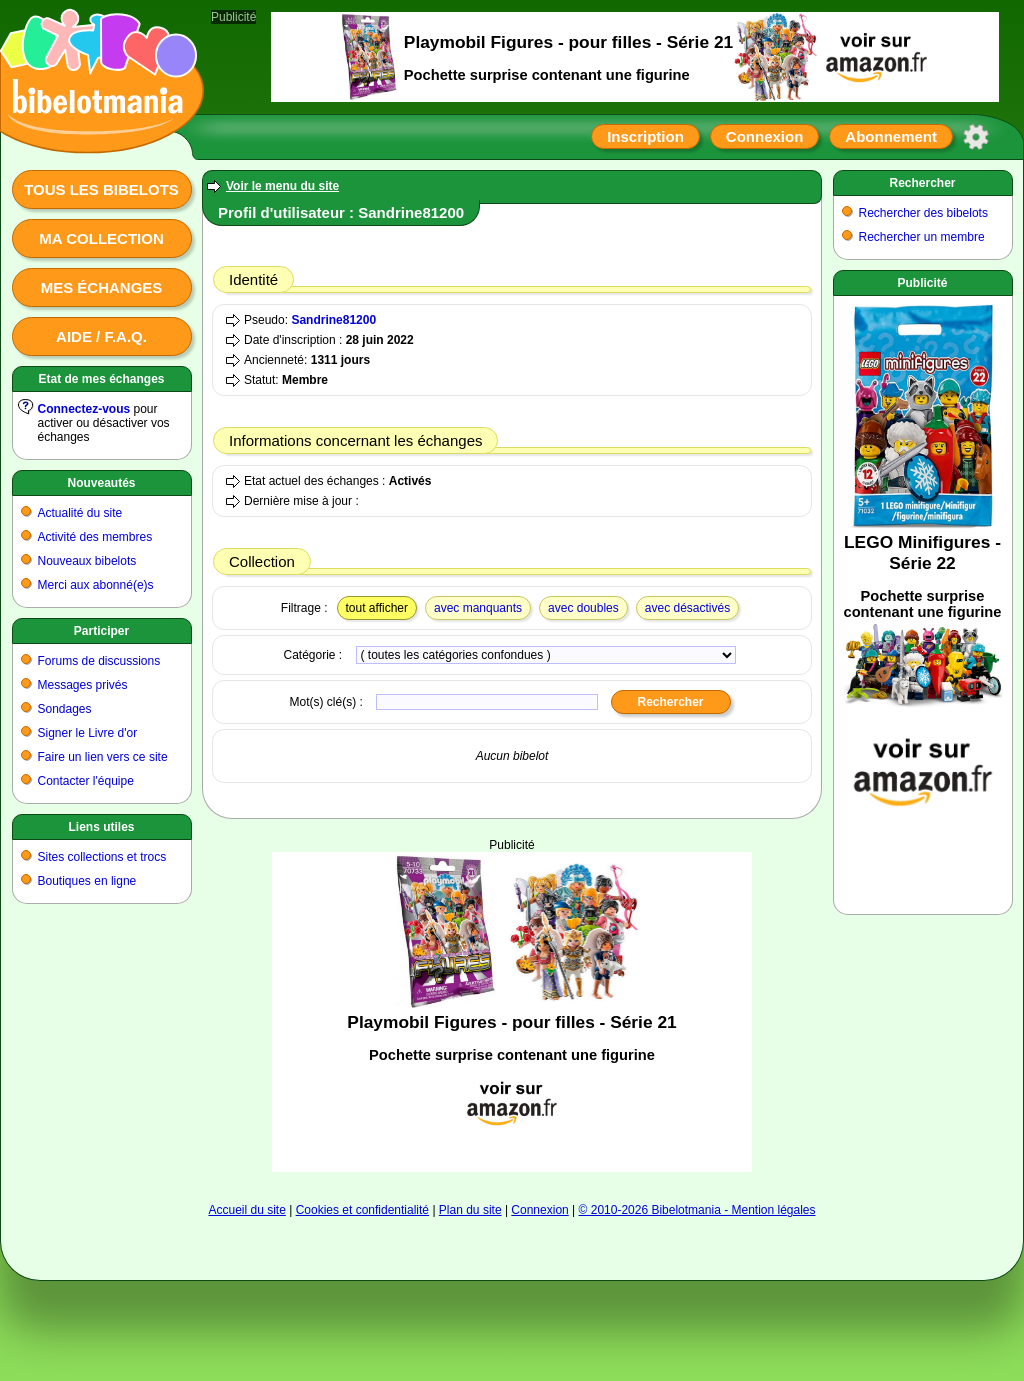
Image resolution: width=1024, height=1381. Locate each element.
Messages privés (83, 685)
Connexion (765, 136)
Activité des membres (95, 537)
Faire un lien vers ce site (103, 757)
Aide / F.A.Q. (101, 336)
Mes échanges (102, 287)
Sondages (65, 709)
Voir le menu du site (282, 186)
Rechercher (922, 183)
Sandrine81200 (333, 320)
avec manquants (478, 608)
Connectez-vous (84, 409)
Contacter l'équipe (86, 781)
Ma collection (101, 238)
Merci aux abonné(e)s (96, 585)
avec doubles (583, 608)
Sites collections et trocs (102, 857)
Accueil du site (246, 1210)
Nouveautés (101, 483)
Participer (101, 631)
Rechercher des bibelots (923, 213)
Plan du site (470, 1210)
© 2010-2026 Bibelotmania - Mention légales (697, 1210)
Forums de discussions (99, 661)
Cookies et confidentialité (362, 1210)
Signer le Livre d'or (88, 733)
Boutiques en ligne (87, 881)
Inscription (645, 136)
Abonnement (891, 136)
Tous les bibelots (101, 189)
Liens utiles (101, 827)
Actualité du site (80, 513)
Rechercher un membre (922, 237)
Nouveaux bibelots (87, 561)
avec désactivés (687, 608)
